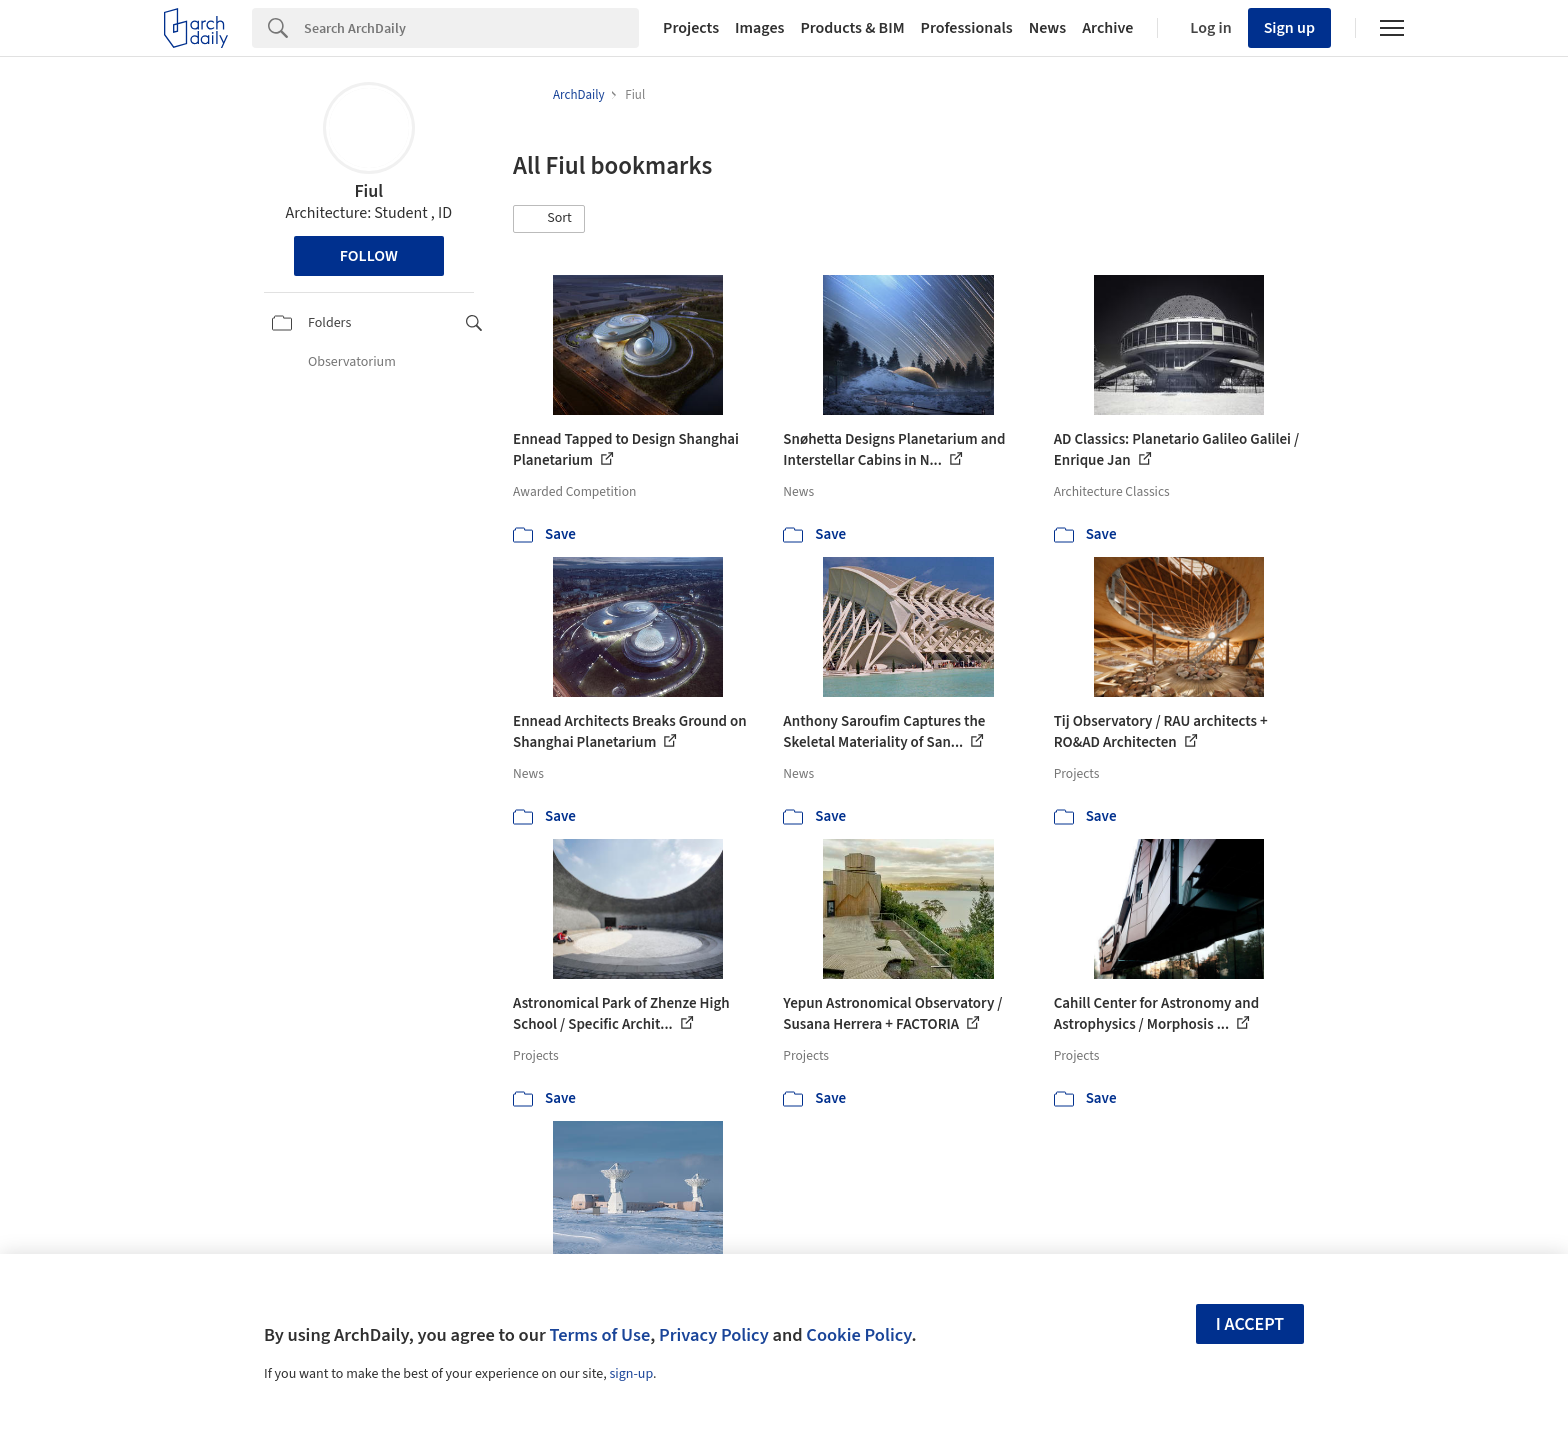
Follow (369, 256)
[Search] (471, 28)
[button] (549, 219)
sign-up (631, 1374)
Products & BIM (852, 28)
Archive (1107, 28)
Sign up (1289, 28)
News (1047, 28)
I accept (1250, 1324)
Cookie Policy (858, 1335)
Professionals (967, 28)
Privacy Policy (714, 1335)
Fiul (368, 191)
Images (759, 28)
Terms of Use (599, 1335)
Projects (691, 28)
